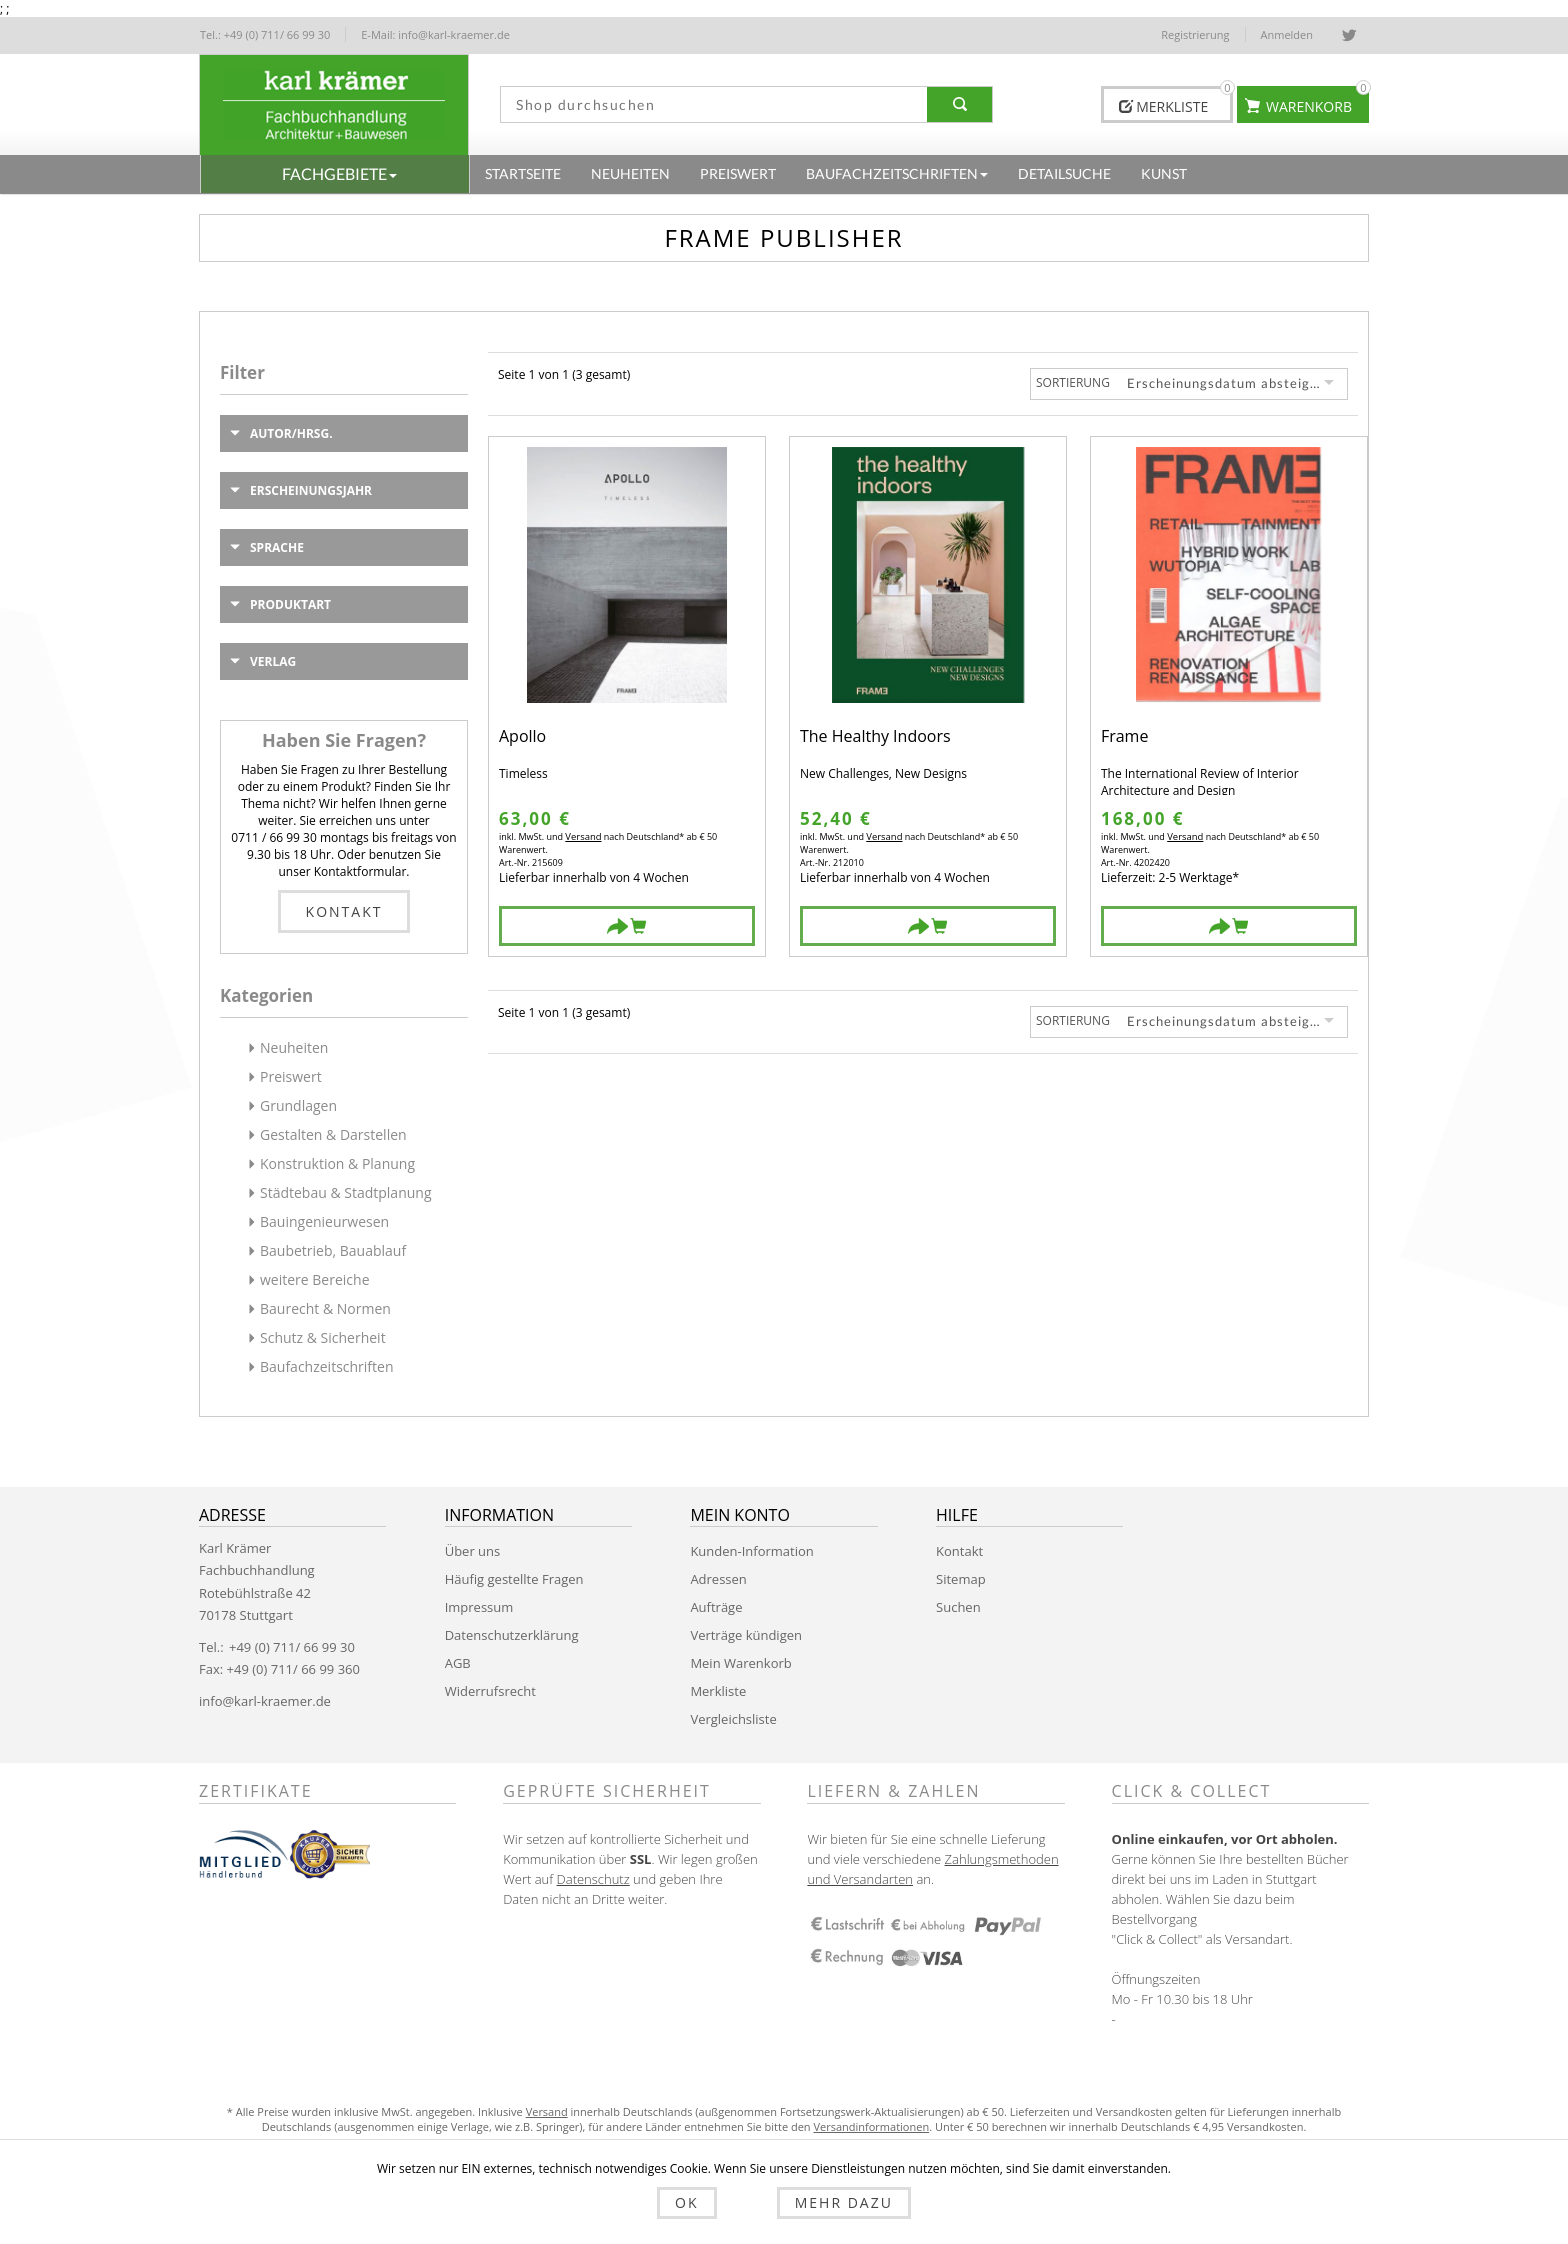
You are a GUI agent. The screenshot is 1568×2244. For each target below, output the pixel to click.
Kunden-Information (751, 1551)
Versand (582, 836)
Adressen (718, 1579)
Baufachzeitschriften (327, 1366)
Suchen (958, 1607)
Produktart (290, 604)
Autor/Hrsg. (291, 433)
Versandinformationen (871, 2126)
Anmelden (1287, 34)
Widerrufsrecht (490, 1691)
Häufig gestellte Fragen (514, 1579)
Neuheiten (294, 1047)
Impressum (479, 1607)
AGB (458, 1663)
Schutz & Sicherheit (323, 1337)
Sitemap (961, 1579)
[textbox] (707, 104)
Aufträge (716, 1607)
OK (710, 2206)
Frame (1124, 737)
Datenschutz (593, 1879)
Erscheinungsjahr (311, 490)
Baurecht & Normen (325, 1308)
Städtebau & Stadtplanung (346, 1192)
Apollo (522, 737)
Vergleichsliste (733, 1719)
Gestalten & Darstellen (333, 1134)
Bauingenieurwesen (324, 1221)
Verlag (273, 661)
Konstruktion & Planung (337, 1163)
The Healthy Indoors (875, 737)
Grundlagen (298, 1105)
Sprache (277, 547)
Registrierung (1195, 34)
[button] (335, 174)
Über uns (473, 1551)
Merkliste (718, 1691)
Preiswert (291, 1076)
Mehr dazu (820, 2206)
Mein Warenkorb (740, 1663)
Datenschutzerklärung (512, 1635)
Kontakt (344, 911)
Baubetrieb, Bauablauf (333, 1250)
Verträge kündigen (746, 1635)
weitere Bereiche (315, 1279)
